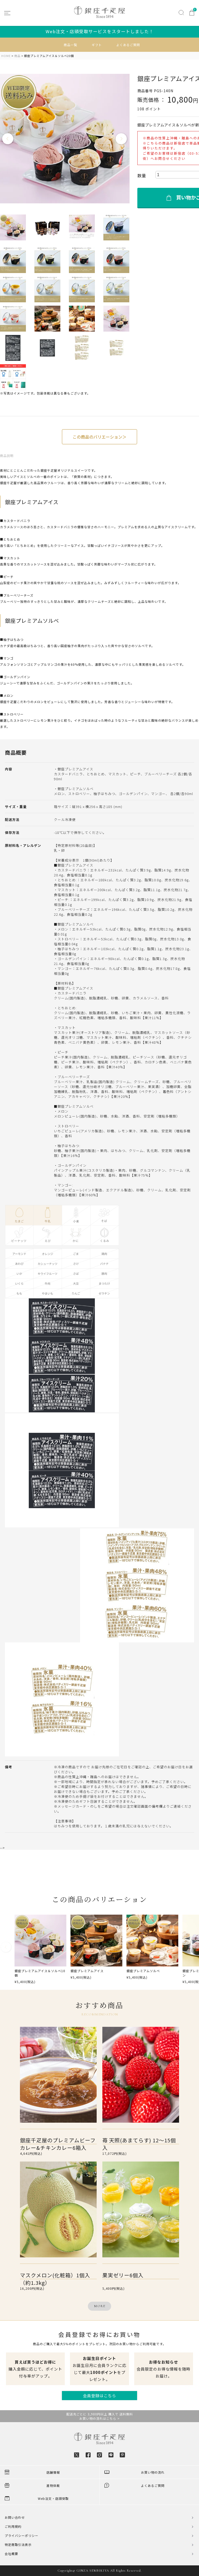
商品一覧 (70, 44)
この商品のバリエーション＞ (99, 437)
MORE (99, 2306)
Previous (8, 139)
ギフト (97, 44)
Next (122, 139)
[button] (6, 1949)
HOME (6, 55)
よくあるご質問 (128, 44)
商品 (17, 55)
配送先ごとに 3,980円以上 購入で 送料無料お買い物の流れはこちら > (99, 2416)
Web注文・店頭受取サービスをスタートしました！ (100, 31)
